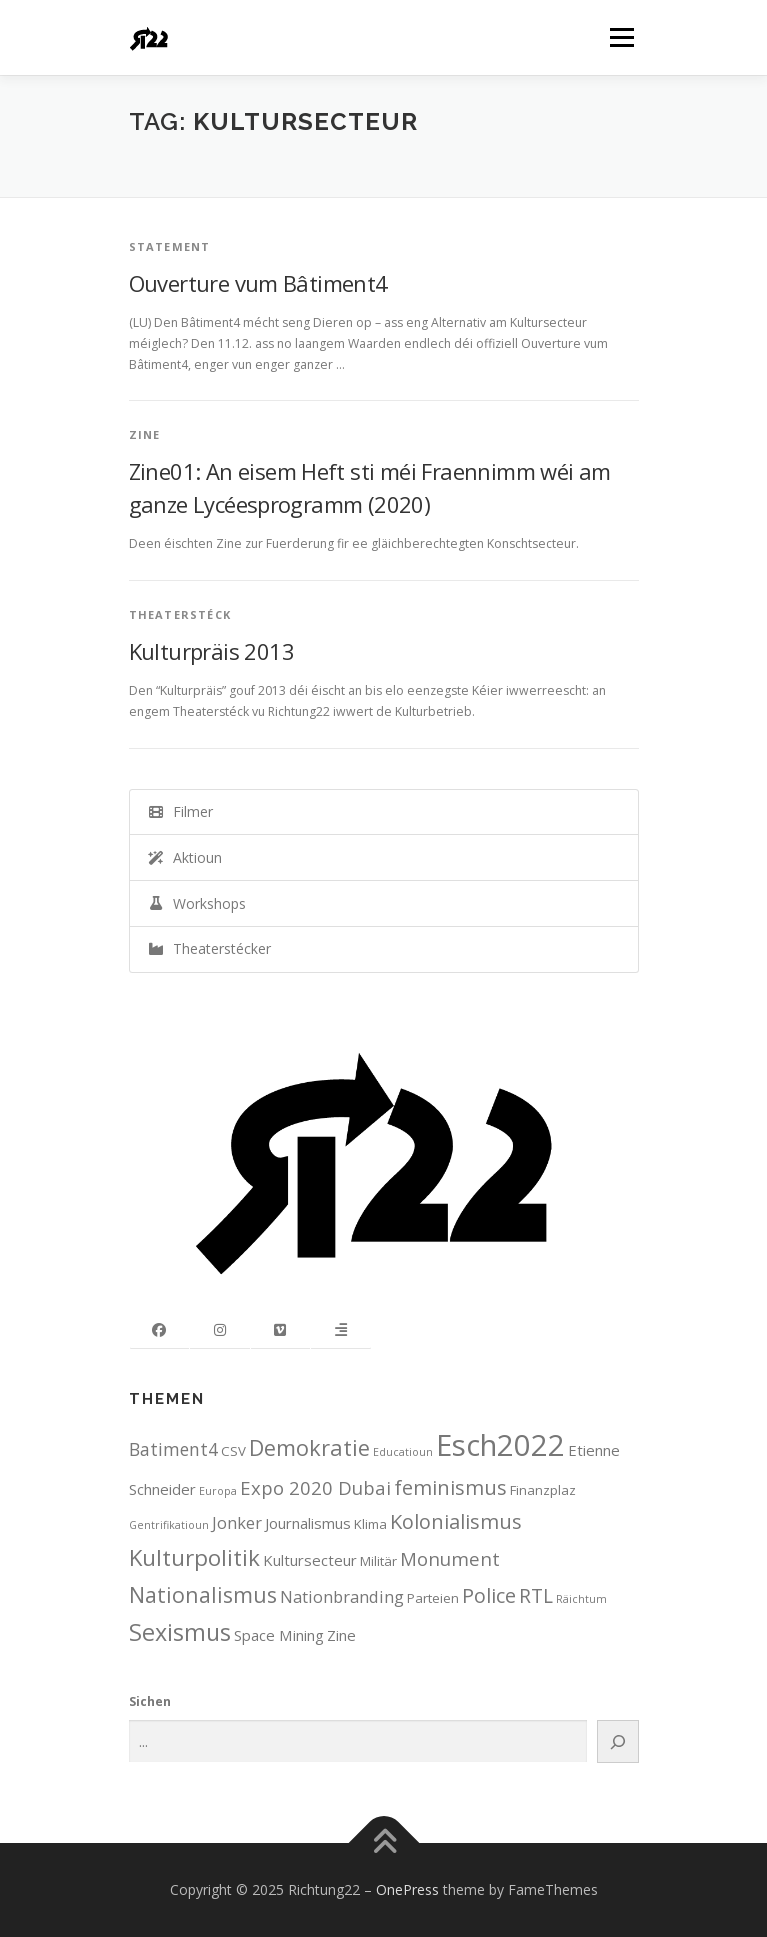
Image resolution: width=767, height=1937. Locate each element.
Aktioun (184, 857)
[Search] (617, 1741)
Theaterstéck (180, 614)
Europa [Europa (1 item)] (218, 1491)
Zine (145, 434)
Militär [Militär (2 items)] (378, 1561)
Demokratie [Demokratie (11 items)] (309, 1447)
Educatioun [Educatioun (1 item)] (403, 1452)
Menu (620, 37)
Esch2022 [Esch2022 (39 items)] (500, 1445)
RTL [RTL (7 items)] (536, 1595)
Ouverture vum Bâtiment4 (258, 283)
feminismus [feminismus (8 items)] (450, 1487)
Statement (170, 246)
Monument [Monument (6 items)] (450, 1558)
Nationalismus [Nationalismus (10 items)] (203, 1594)
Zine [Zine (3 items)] (341, 1635)
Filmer (180, 811)
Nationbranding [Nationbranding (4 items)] (342, 1596)
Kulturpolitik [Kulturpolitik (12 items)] (194, 1557)
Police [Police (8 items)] (489, 1595)
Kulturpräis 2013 (211, 651)
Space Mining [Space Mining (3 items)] (279, 1635)
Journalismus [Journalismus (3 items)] (308, 1523)
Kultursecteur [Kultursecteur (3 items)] (310, 1560)
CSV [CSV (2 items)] (233, 1451)
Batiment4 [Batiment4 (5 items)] (173, 1449)
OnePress (407, 1889)
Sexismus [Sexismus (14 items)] (180, 1632)
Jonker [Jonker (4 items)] (237, 1522)
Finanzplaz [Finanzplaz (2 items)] (543, 1490)
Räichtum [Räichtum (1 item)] (581, 1599)
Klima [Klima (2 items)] (370, 1524)
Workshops (196, 903)
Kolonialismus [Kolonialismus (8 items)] (456, 1521)
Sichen (150, 1701)
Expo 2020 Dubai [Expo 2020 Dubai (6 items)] (315, 1487)
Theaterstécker (209, 948)
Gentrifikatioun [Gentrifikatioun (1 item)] (169, 1525)
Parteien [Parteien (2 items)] (433, 1598)
